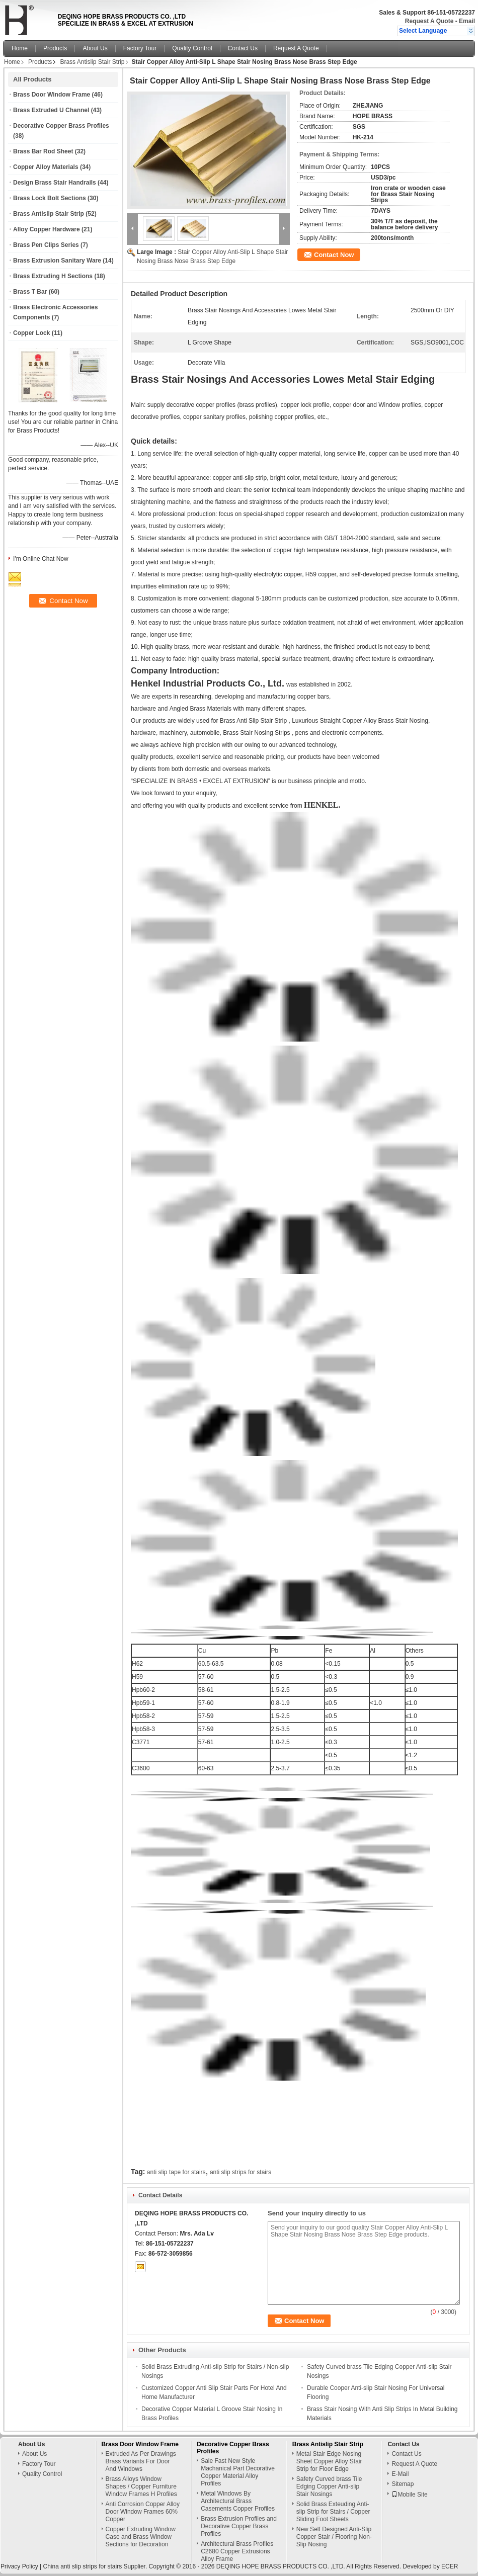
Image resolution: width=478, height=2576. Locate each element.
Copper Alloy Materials (45, 166)
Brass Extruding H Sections (53, 276)
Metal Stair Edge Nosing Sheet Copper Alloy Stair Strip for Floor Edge (329, 2461)
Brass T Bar (30, 291)
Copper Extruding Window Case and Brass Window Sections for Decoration (141, 2537)
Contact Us (243, 48)
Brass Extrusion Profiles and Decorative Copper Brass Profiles (239, 2526)
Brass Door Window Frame (51, 94)
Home (20, 48)
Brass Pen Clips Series (46, 244)
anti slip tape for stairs (176, 2172)
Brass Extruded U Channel (51, 110)
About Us (95, 48)
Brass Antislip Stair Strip (92, 61)
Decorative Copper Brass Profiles (61, 125)
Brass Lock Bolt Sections (49, 198)
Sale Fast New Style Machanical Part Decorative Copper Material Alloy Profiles (238, 2472)
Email (467, 21)
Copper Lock (31, 332)
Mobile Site (409, 2494)
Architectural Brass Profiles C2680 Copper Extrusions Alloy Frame (237, 2551)
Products (55, 48)
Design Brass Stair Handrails (54, 182)
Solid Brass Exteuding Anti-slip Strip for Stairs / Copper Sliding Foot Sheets (333, 2512)
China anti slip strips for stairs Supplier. (95, 2566)
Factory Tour (139, 48)
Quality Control (192, 48)
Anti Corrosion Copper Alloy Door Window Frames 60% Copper (143, 2512)
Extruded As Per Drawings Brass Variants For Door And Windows (141, 2461)
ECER (449, 2566)
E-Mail (400, 2473)
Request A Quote (429, 21)
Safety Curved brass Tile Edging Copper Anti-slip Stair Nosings (329, 2486)
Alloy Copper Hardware (46, 229)
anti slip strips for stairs (240, 2172)
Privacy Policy (19, 2566)
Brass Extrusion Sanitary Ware (57, 260)
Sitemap (402, 2483)
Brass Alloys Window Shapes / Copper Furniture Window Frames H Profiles (141, 2486)
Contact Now (334, 255)
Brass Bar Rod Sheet (43, 151)
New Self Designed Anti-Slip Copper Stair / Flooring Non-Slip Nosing (334, 2537)
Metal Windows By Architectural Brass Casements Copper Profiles (238, 2501)
